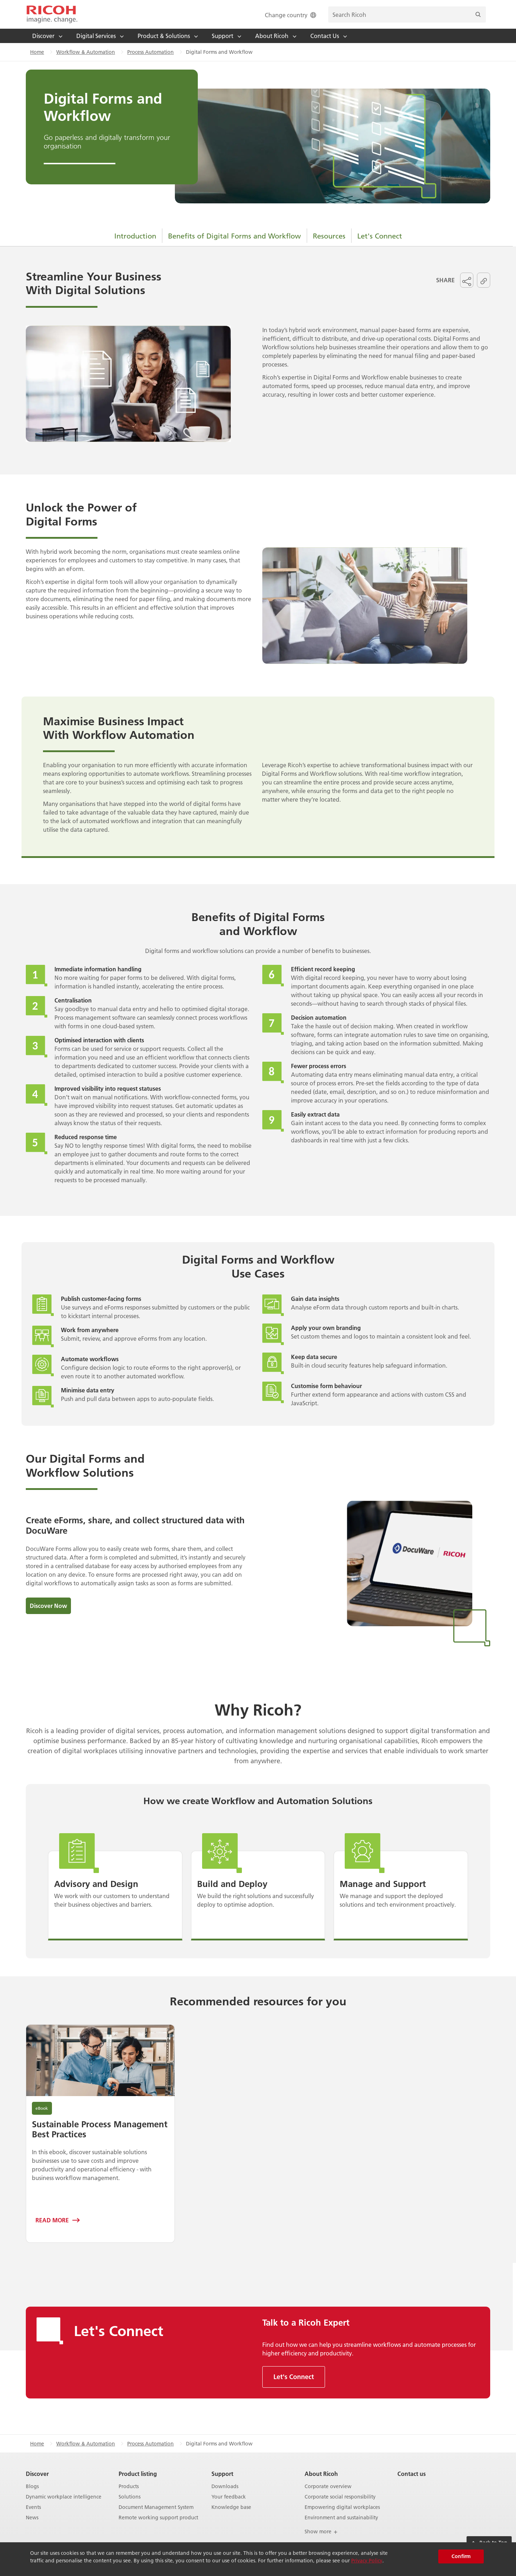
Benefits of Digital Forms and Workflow (234, 235)
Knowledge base (231, 2507)
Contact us (411, 2473)
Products (129, 2486)
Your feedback (228, 2497)
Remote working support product (158, 2518)
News (32, 2518)
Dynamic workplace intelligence (63, 2497)
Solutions (129, 2497)
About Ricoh (321, 2473)
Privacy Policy (366, 2560)
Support (222, 2473)
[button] (466, 280)
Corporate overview (328, 2486)
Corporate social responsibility (340, 2497)
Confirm (461, 2556)
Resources (329, 235)
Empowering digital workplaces (342, 2507)
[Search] (478, 14)
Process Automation (150, 52)
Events (33, 2507)
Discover (37, 2473)
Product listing (138, 2473)
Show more (321, 2531)
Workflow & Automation (85, 52)
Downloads (224, 2486)
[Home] (52, 14)
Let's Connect (379, 235)
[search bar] (407, 14)
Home (37, 52)
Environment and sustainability (341, 2518)
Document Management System (156, 2507)
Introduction (135, 235)
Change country (291, 15)
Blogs (32, 2486)
